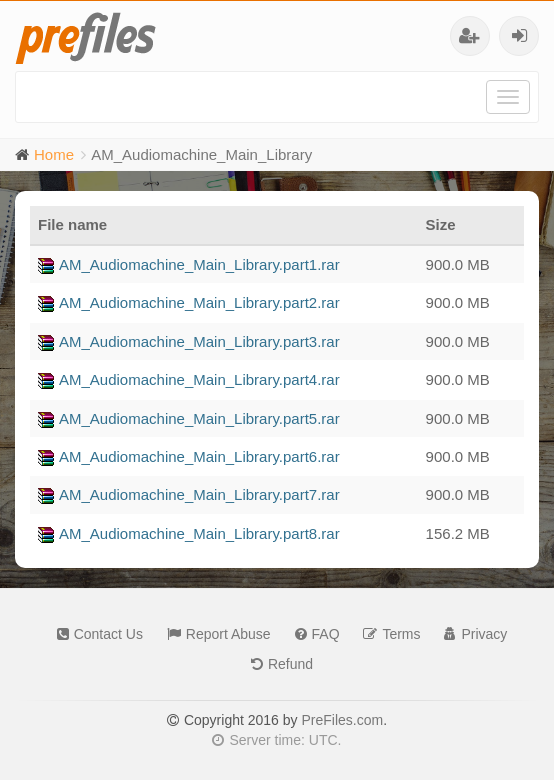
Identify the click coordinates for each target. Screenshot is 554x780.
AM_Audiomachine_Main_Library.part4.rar (189, 379)
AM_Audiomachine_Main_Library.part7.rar (189, 494)
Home (54, 154)
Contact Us (95, 634)
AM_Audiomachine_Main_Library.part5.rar (189, 418)
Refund (277, 664)
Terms (386, 634)
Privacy (470, 634)
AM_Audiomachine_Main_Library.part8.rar (189, 533)
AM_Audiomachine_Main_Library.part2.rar (189, 302)
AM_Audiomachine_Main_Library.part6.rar (189, 456)
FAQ (312, 634)
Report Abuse (214, 634)
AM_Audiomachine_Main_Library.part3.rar (189, 341)
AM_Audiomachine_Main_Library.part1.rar (189, 264)
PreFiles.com (342, 720)
